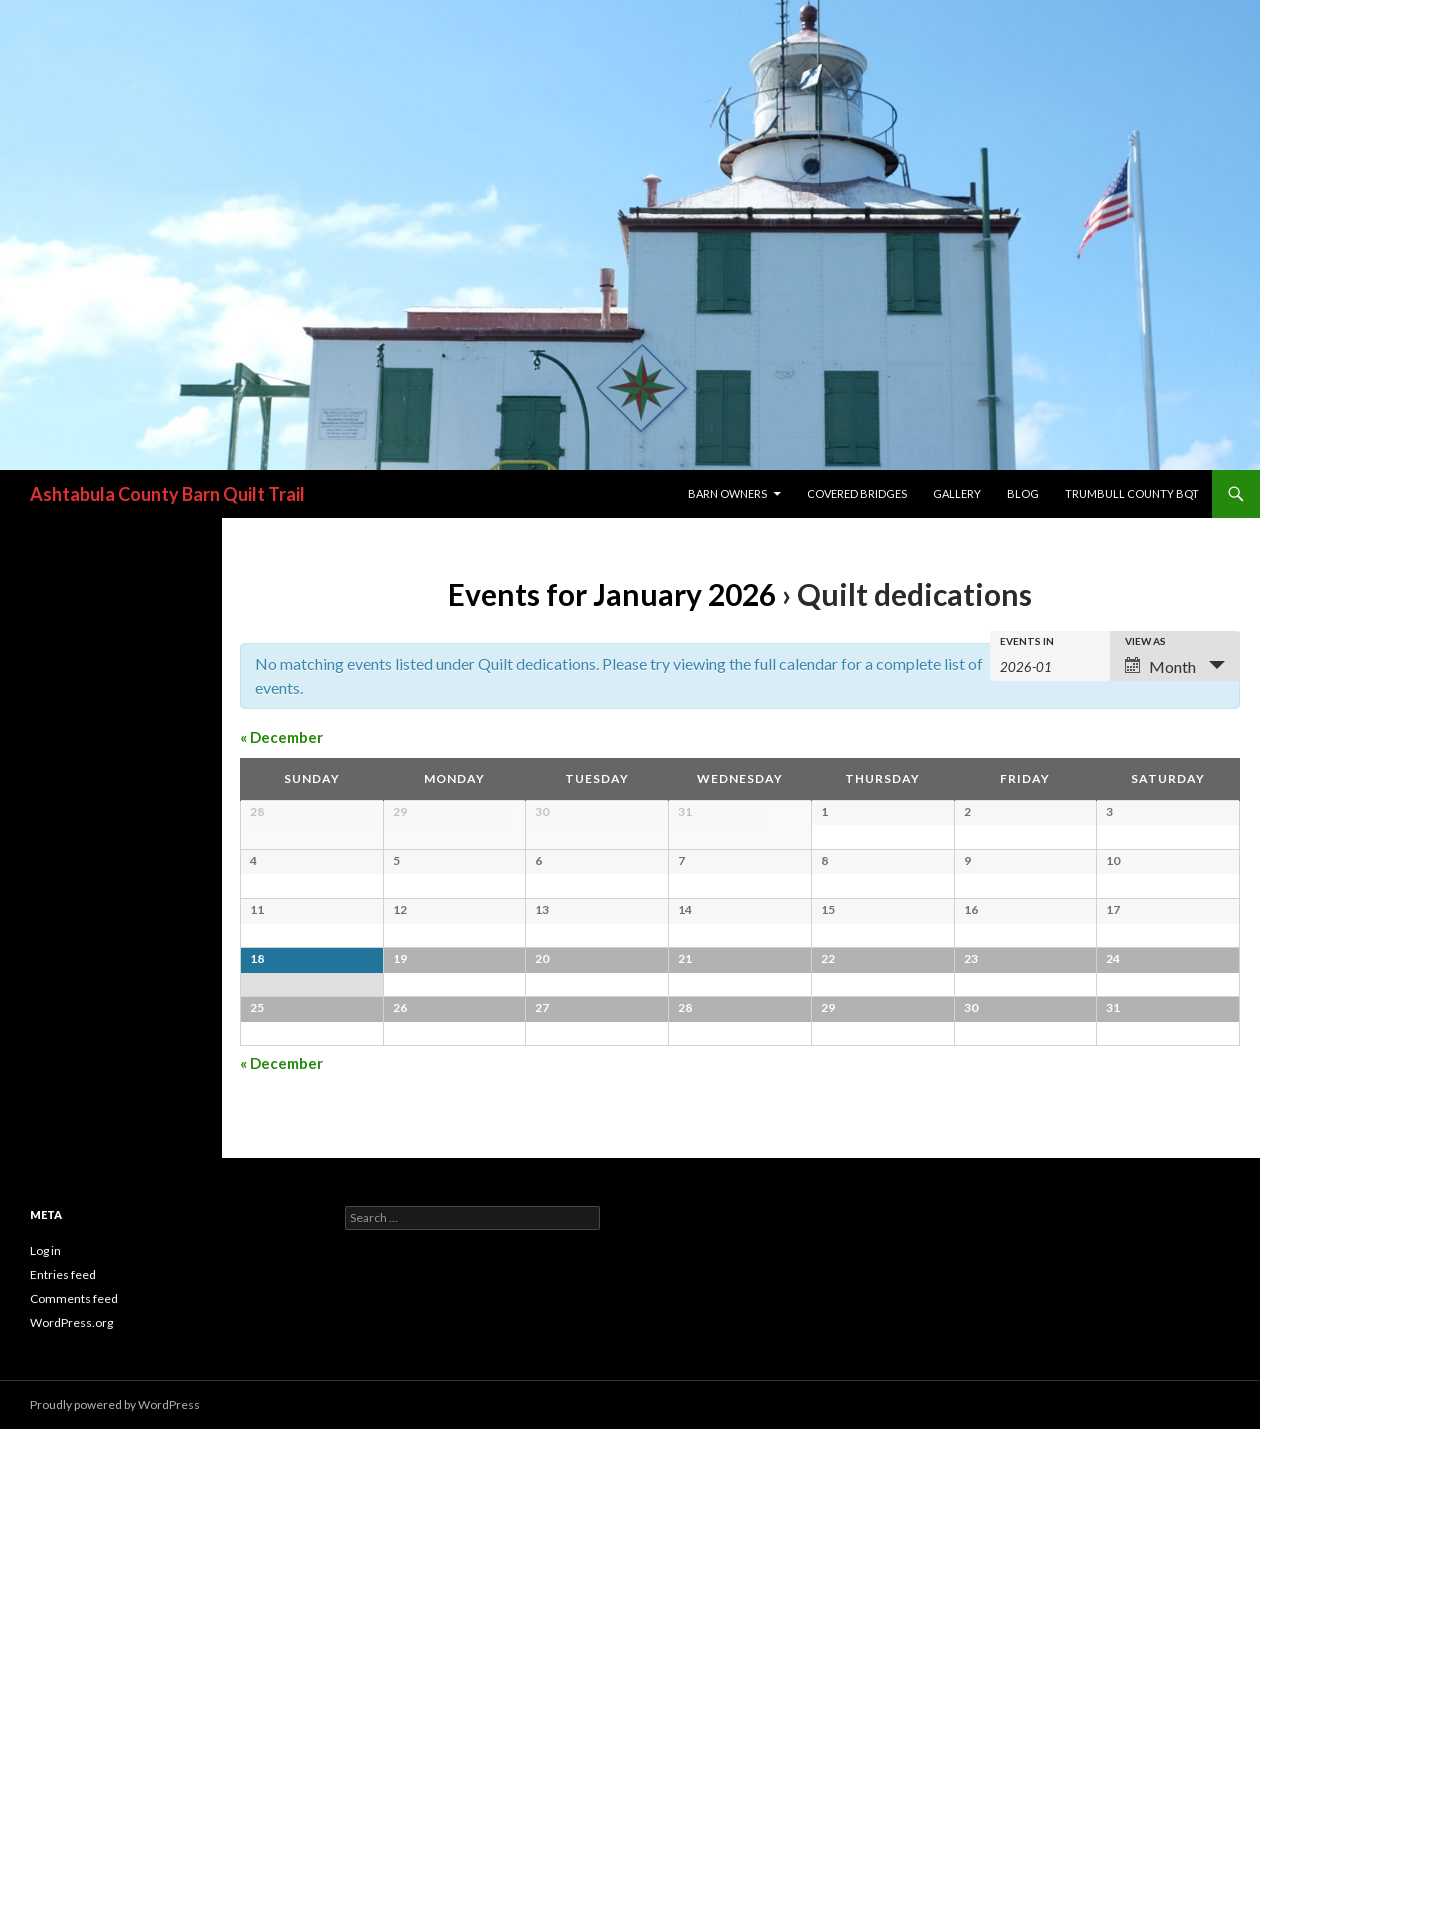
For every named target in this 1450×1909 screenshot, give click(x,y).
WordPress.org (71, 1802)
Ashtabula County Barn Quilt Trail (167, 494)
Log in (45, 1730)
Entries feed (63, 1754)
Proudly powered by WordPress (115, 1884)
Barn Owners (727, 493)
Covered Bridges (857, 493)
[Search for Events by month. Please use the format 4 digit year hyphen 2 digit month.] (1050, 665)
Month (1160, 666)
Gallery (957, 493)
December (281, 737)
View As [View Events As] (1145, 641)
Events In (1027, 641)
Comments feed (74, 1778)
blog (1023, 493)
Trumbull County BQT (1132, 493)
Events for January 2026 (612, 594)
